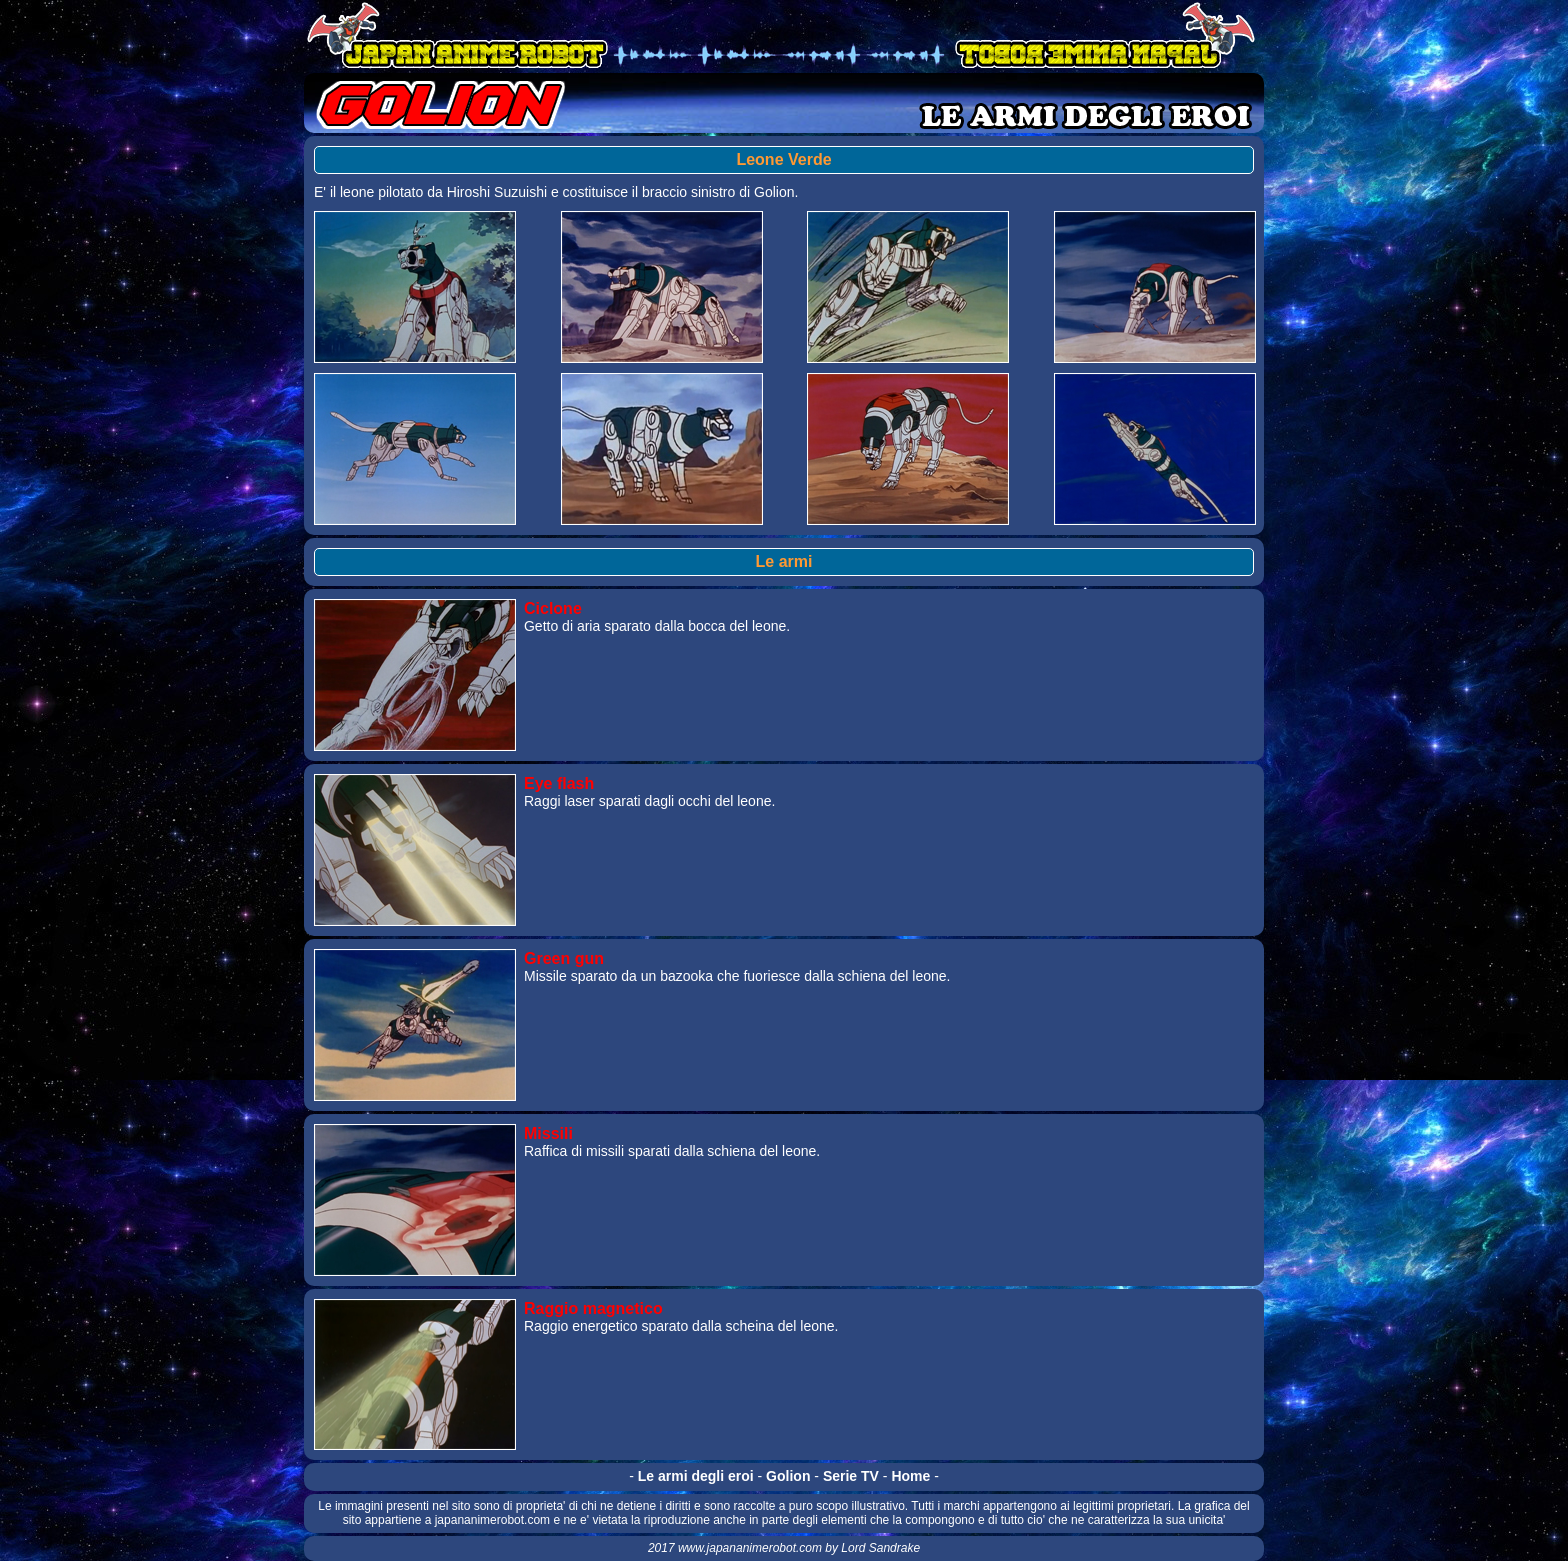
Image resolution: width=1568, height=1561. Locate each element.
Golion (788, 1476)
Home (910, 1476)
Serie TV (851, 1476)
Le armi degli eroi (696, 1476)
